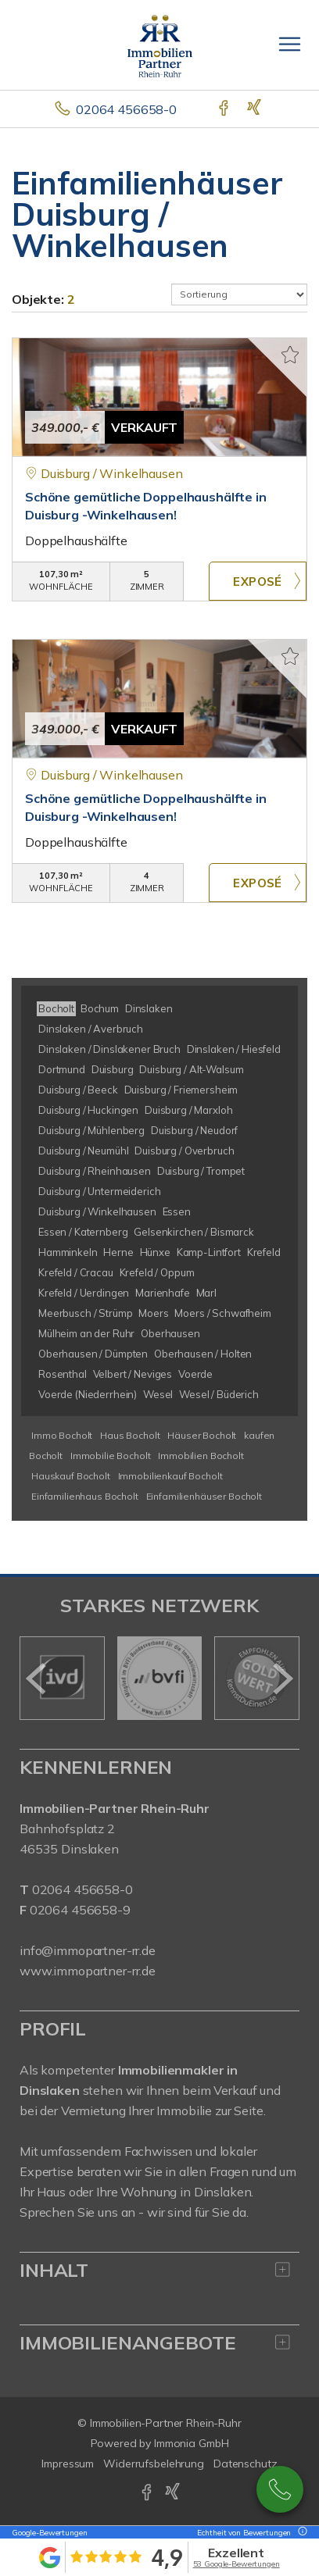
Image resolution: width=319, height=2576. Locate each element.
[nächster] (281, 1678)
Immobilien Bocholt (200, 1455)
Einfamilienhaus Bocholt (84, 1496)
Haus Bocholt (130, 1435)
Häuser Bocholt (201, 1435)
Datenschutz (245, 2463)
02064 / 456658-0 (279, 2489)
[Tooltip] (300, 2532)
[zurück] (37, 1678)
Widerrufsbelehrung (153, 2463)
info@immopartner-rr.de (88, 1950)
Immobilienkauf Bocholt (170, 1476)
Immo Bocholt (61, 1435)
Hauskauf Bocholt (70, 1476)
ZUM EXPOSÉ (257, 581)
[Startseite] (159, 44)
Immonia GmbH (191, 2443)
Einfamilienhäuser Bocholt (204, 1496)
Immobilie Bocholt (110, 1455)
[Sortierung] (239, 294)
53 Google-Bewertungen (236, 2564)
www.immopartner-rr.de (88, 1970)
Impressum (67, 2463)
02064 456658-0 (126, 109)
